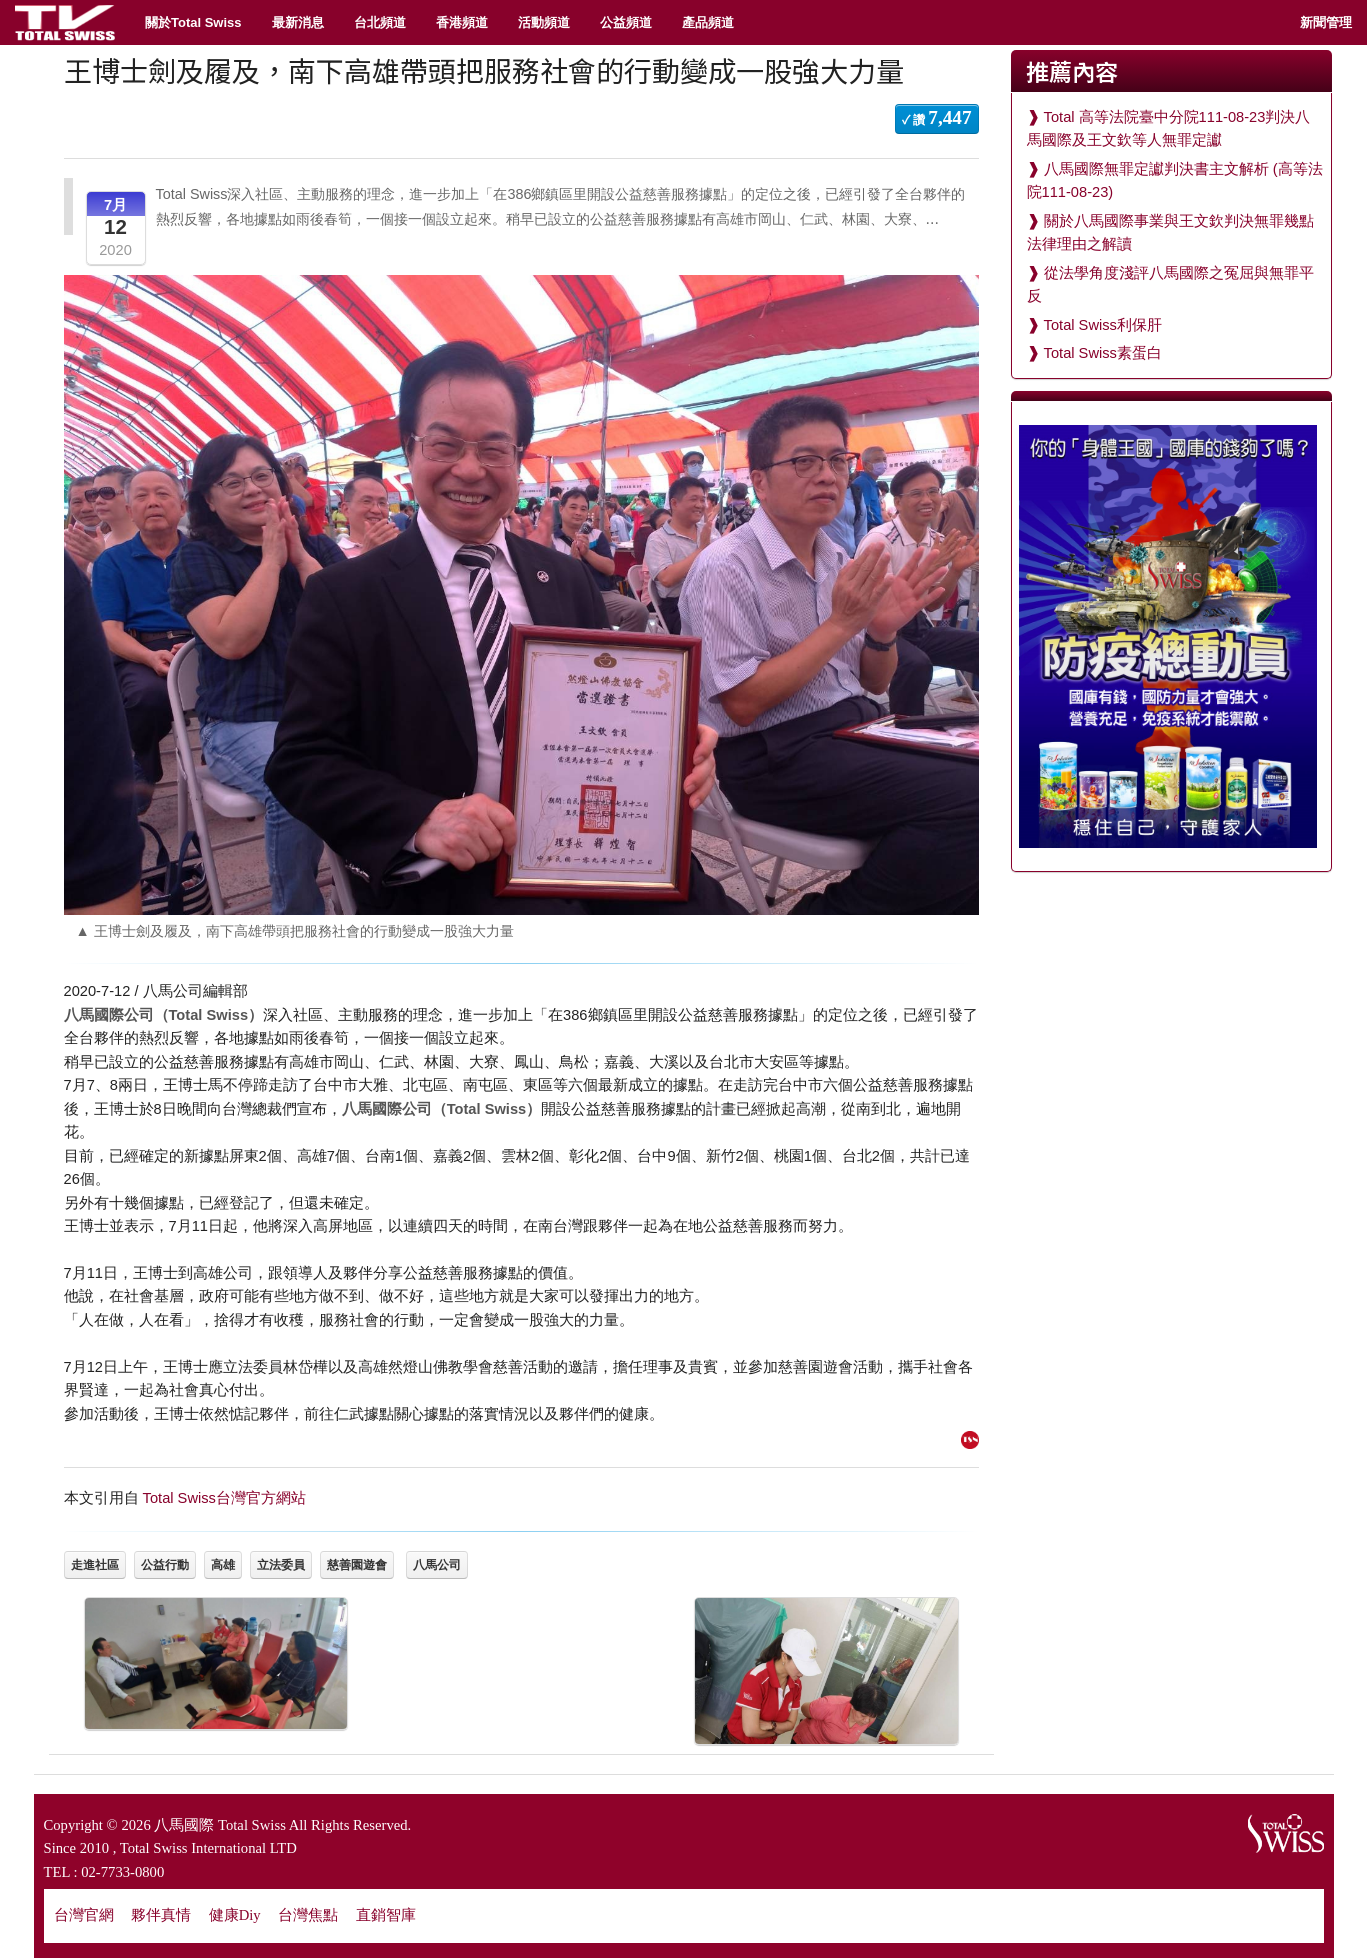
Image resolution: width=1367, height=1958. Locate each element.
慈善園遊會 (357, 1565)
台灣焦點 (308, 1915)
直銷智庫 (386, 1915)
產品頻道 (708, 22)
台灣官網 (84, 1915)
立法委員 (281, 1565)
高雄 (223, 1565)
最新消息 (298, 22)
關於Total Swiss (193, 22)
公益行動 (165, 1565)
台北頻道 (380, 22)
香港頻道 (462, 22)
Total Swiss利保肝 (1103, 325)
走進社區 (95, 1565)
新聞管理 (1326, 22)
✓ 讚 (937, 117)
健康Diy (235, 1915)
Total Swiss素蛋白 (1103, 353)
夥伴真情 (161, 1915)
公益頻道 (626, 22)
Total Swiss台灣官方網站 (224, 1498)
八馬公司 (437, 1565)
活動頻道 (544, 22)
